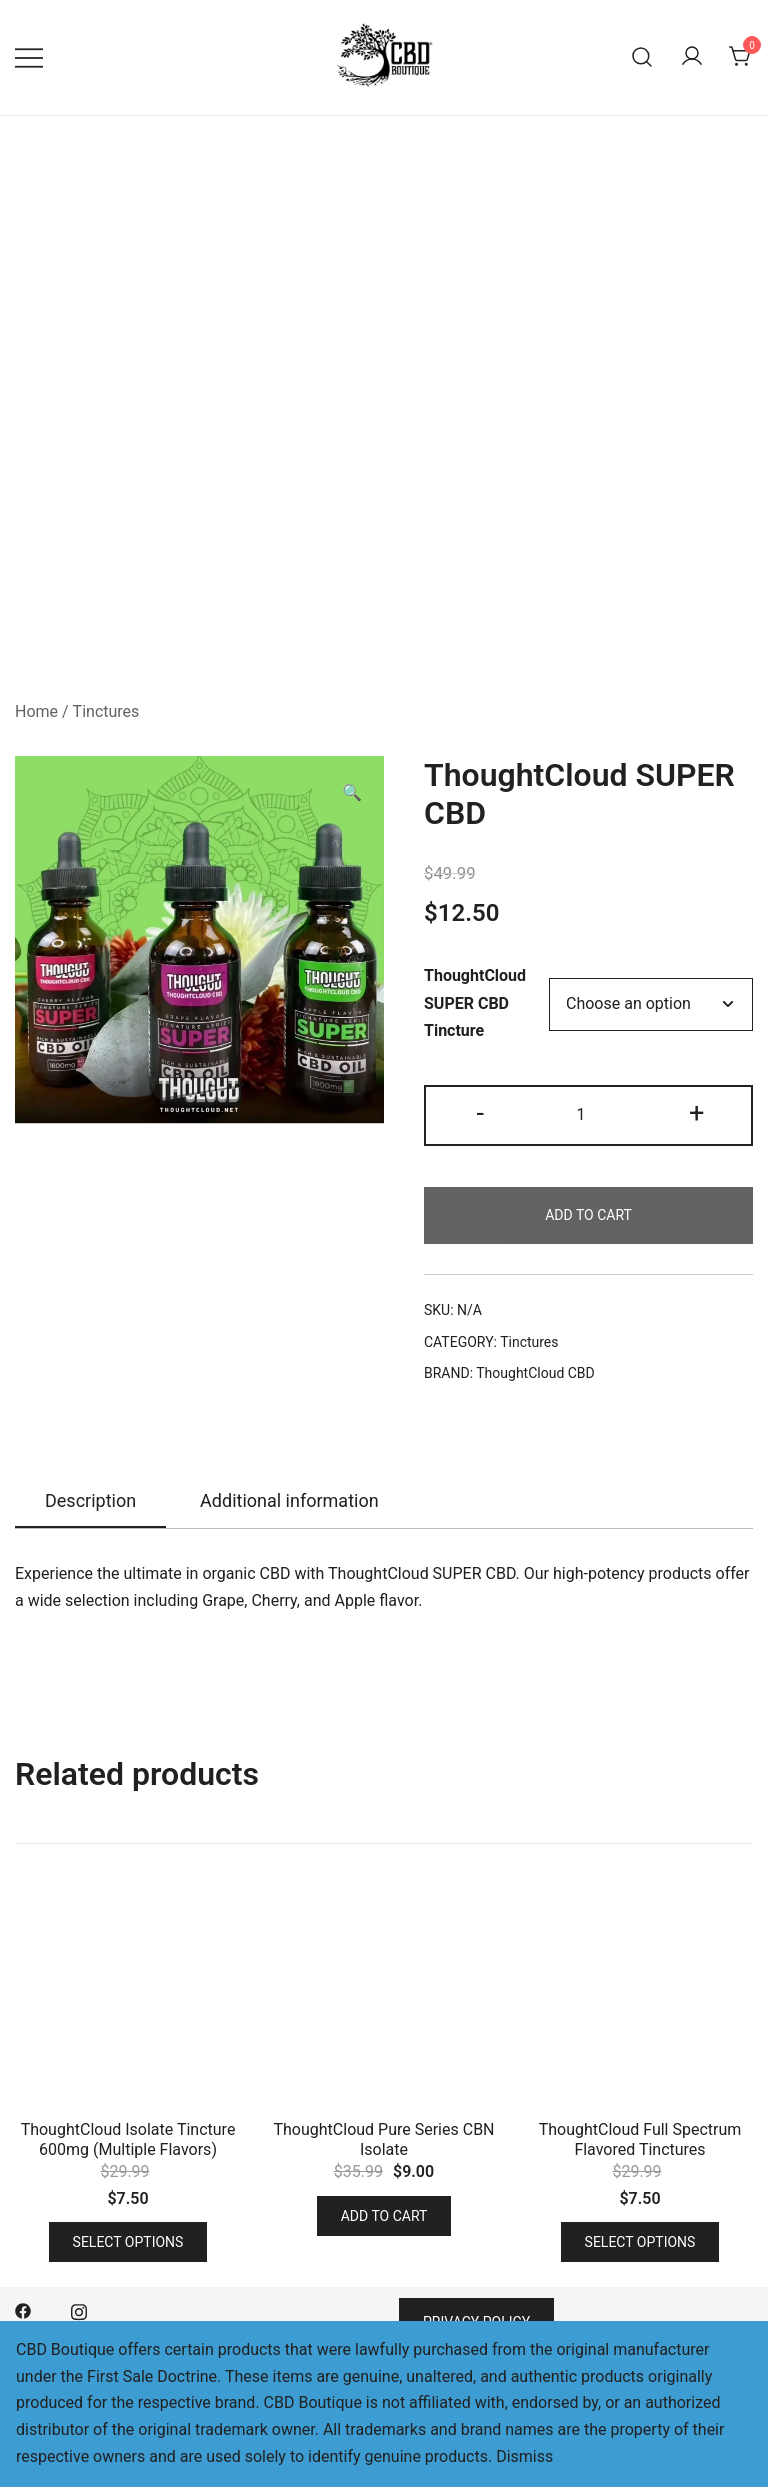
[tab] (90, 1502)
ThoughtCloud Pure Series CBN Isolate (383, 2139)
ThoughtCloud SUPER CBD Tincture (475, 1003)
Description (90, 1500)
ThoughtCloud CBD (535, 1373)
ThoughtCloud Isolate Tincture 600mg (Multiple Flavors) (128, 2139)
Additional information (289, 1500)
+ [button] (696, 1113)
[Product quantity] (588, 1115)
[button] (352, 793)
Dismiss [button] (524, 2456)
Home (36, 711)
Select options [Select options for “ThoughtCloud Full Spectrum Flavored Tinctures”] (640, 2242)
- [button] (480, 1113)
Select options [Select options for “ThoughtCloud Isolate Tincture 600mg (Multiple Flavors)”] (128, 2242)
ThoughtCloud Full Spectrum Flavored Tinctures (640, 2139)
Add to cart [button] (384, 2216)
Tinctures (106, 711)
